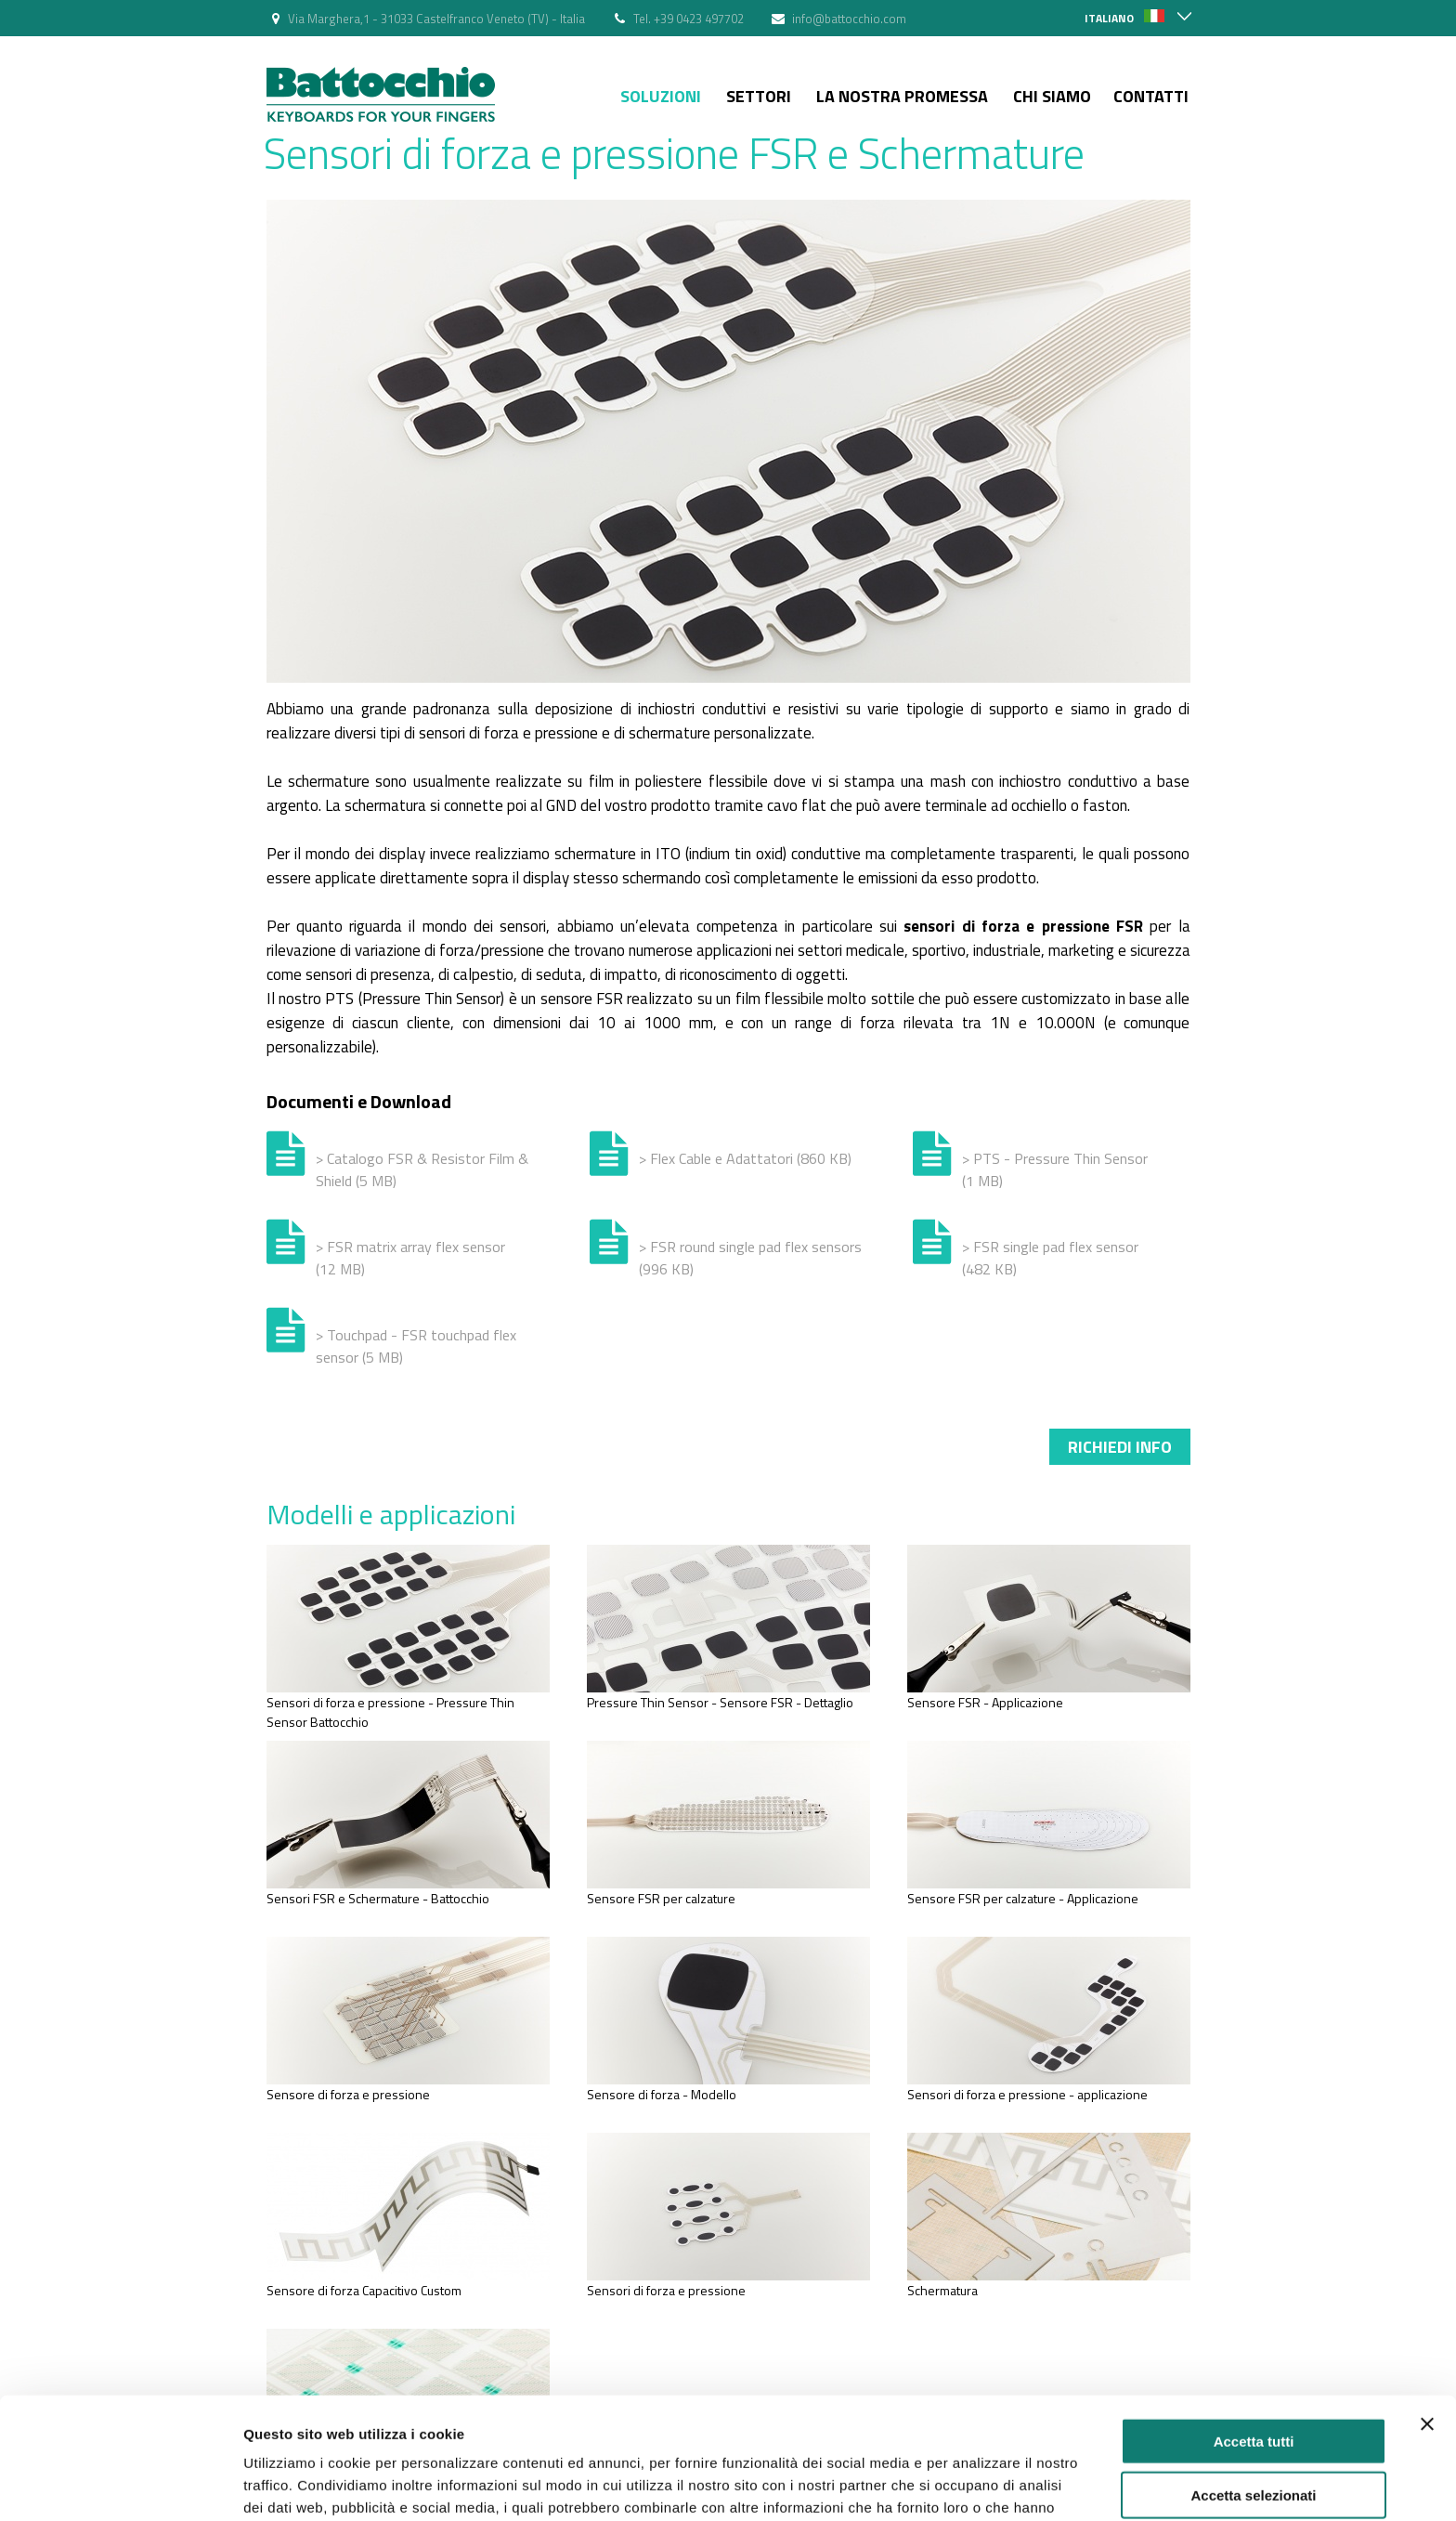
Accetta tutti (1254, 2336)
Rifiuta (1254, 2444)
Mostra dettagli (977, 2484)
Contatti (1151, 96)
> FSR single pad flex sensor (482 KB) (1050, 1257)
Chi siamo (1052, 96)
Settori (758, 96)
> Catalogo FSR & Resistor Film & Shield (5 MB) (422, 1169)
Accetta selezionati (1253, 2390)
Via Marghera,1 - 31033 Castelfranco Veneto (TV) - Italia (436, 18)
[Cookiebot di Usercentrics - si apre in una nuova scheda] (120, 2485)
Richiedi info (1120, 1446)
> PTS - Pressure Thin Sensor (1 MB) (1055, 1169)
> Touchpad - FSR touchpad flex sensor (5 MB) (416, 1346)
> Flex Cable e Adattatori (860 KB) (745, 1158)
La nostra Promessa (902, 96)
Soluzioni (660, 96)
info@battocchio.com (849, 18)
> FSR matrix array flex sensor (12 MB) (410, 1257)
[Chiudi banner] (1427, 2318)
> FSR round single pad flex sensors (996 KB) (750, 1257)
